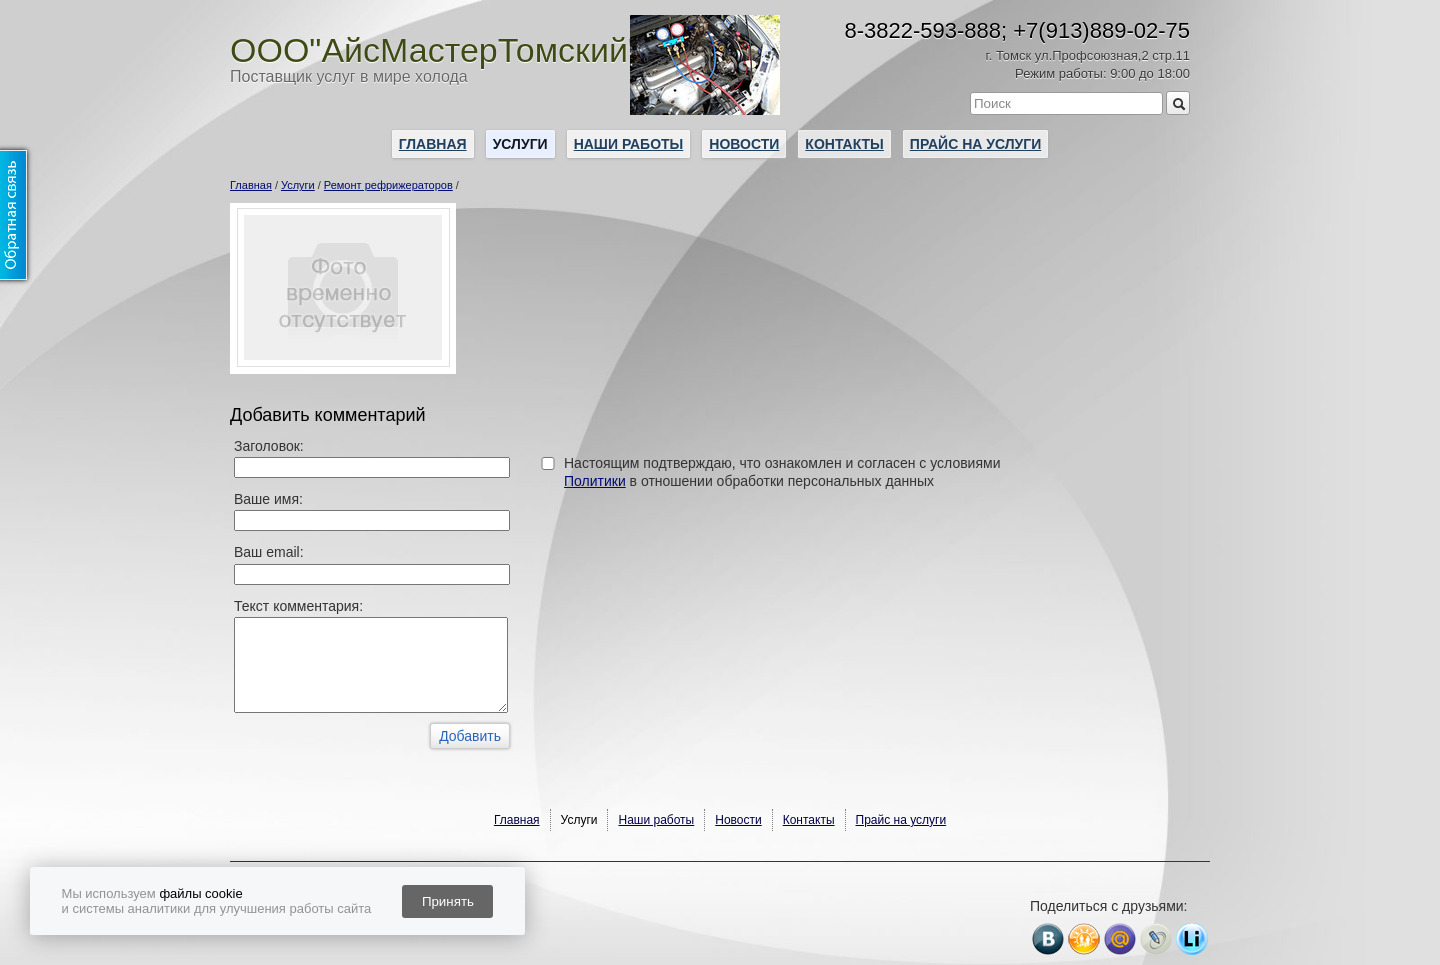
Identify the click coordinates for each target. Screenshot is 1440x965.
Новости (744, 144)
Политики (595, 481)
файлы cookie (200, 893)
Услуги (520, 144)
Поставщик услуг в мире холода (349, 76)
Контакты (844, 144)
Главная (433, 144)
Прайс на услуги (975, 144)
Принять (448, 901)
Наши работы (629, 144)
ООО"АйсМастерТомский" (435, 50)
